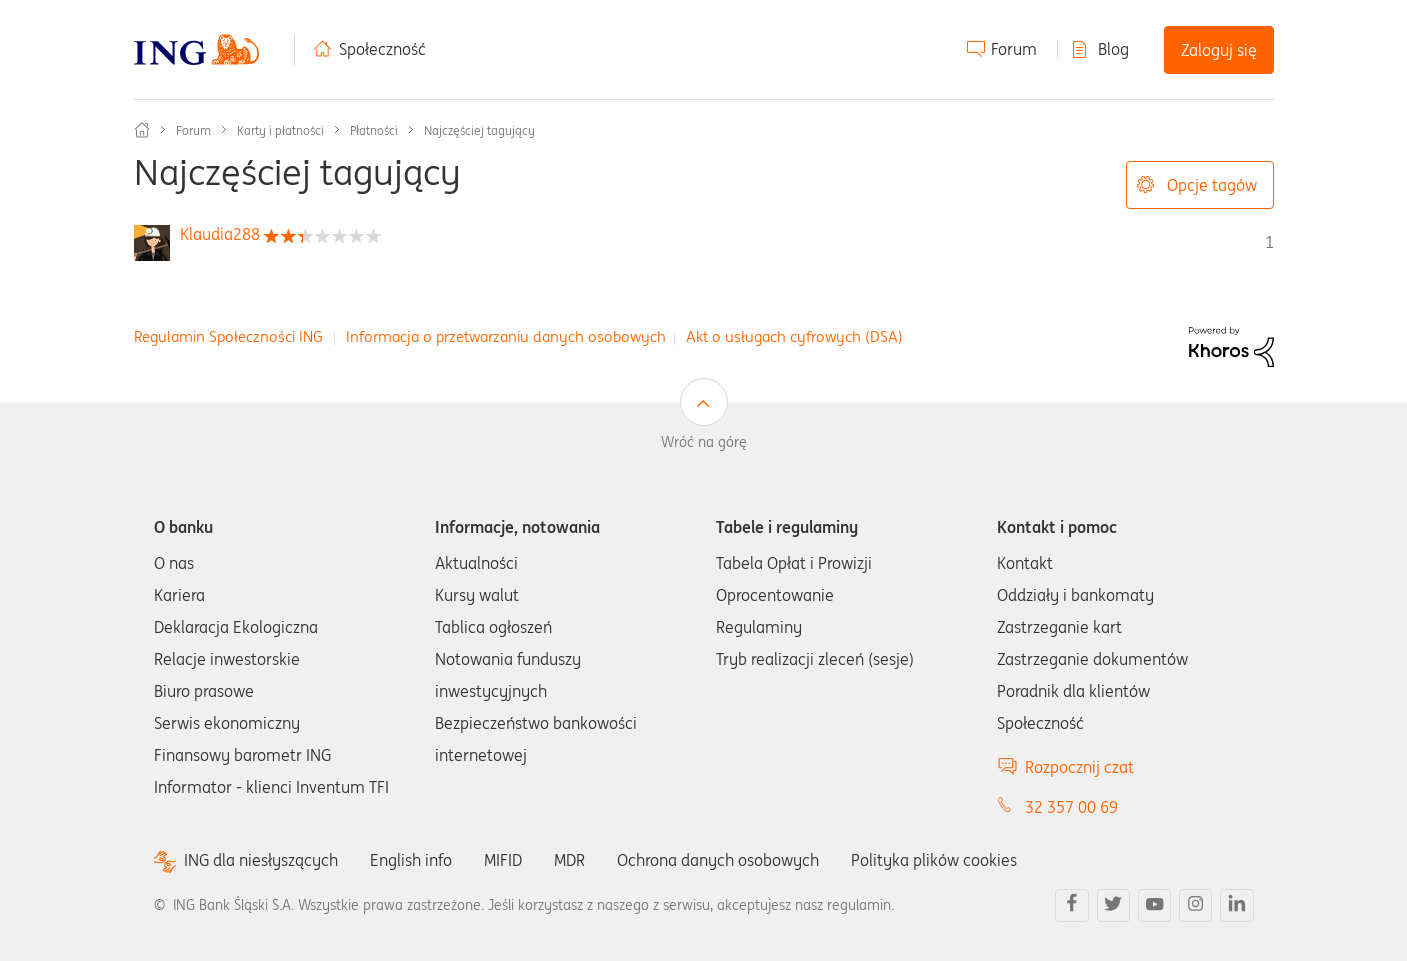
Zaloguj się (1219, 50)
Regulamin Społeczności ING (228, 336)
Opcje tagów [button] (1212, 185)
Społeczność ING (142, 130)
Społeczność (382, 49)
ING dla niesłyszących (261, 860)
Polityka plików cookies (934, 860)
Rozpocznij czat (1079, 767)
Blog (1113, 49)
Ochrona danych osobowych (718, 860)
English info (411, 860)
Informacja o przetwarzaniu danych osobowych (506, 336)
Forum (1014, 49)
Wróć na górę (704, 442)
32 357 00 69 (1071, 807)
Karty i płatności (280, 130)
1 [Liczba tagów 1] (1269, 242)
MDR (569, 860)
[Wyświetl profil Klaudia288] (220, 234)
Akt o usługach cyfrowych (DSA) (794, 336)
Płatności (374, 130)
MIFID (503, 860)
